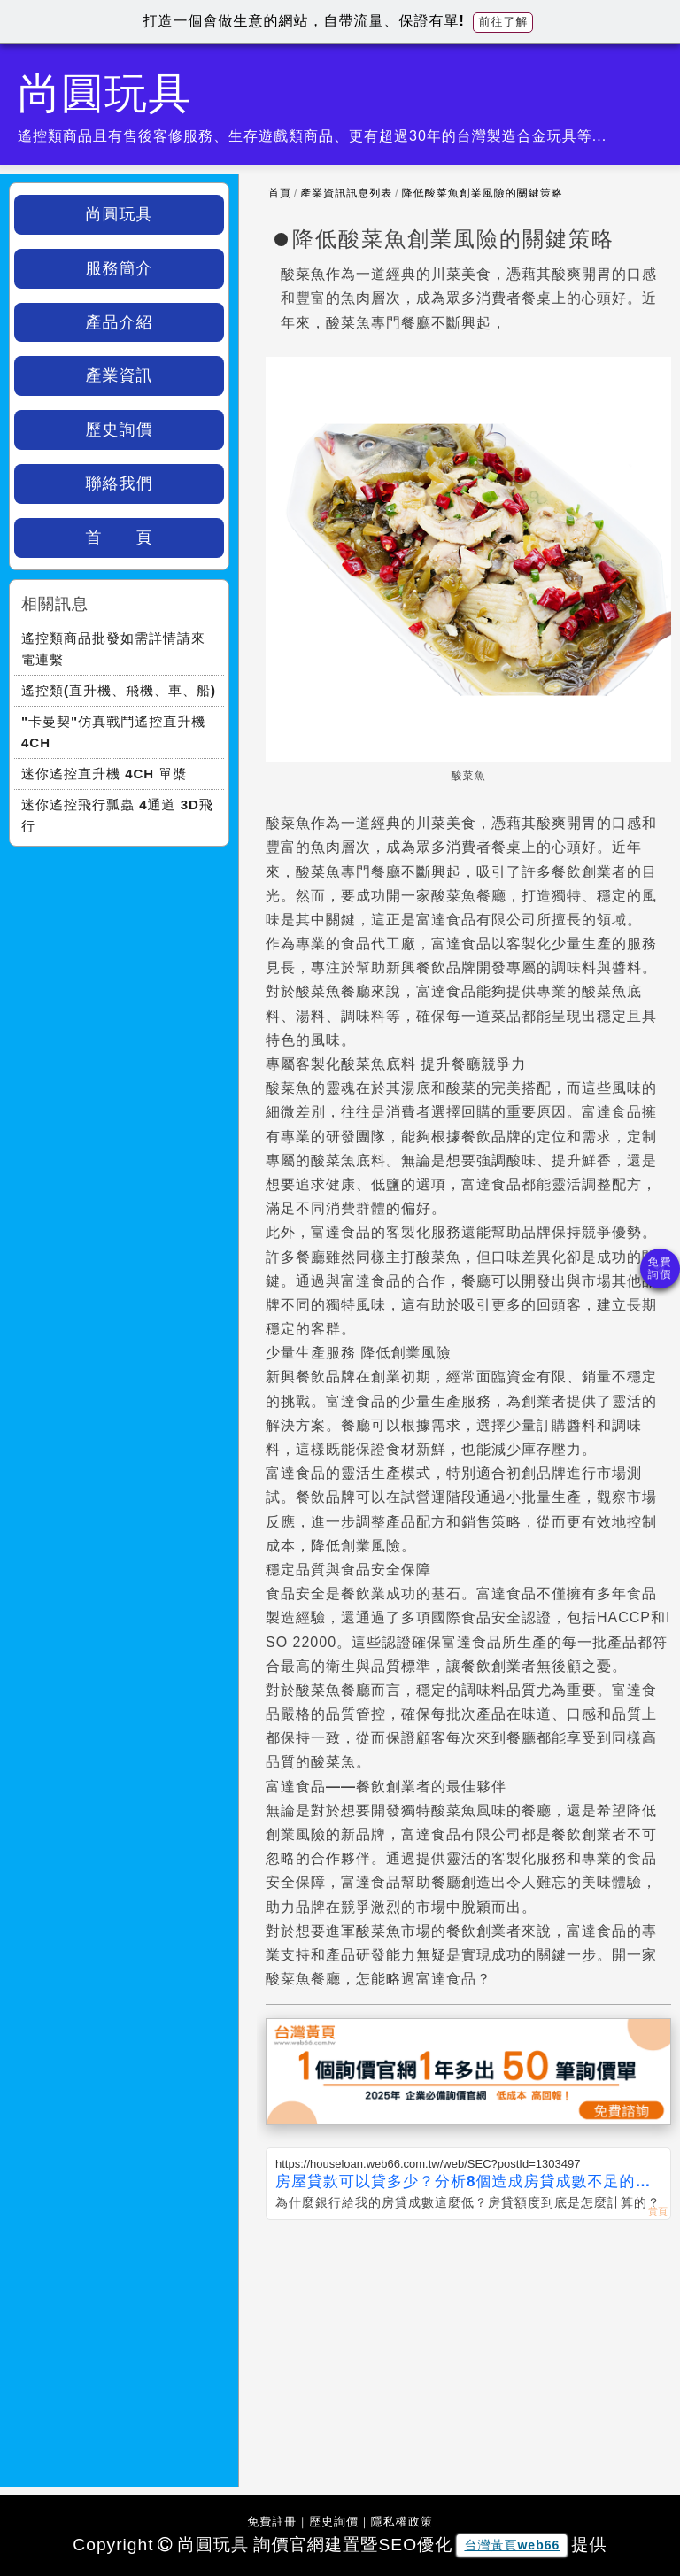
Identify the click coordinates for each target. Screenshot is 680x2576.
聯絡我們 (119, 483)
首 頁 (119, 537)
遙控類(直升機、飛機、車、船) (118, 690)
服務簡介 (119, 268)
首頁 (279, 193)
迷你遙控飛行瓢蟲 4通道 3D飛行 (117, 815)
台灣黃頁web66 (512, 2545)
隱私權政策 (402, 2521)
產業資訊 (119, 375)
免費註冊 (272, 2521)
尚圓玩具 (119, 214)
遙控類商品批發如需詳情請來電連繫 (113, 648)
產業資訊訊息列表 (346, 193)
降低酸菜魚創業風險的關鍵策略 (482, 193)
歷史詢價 (119, 429)
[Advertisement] (468, 2353)
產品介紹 (119, 322)
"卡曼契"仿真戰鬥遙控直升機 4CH (113, 732)
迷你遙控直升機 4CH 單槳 (104, 773)
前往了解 (503, 21)
